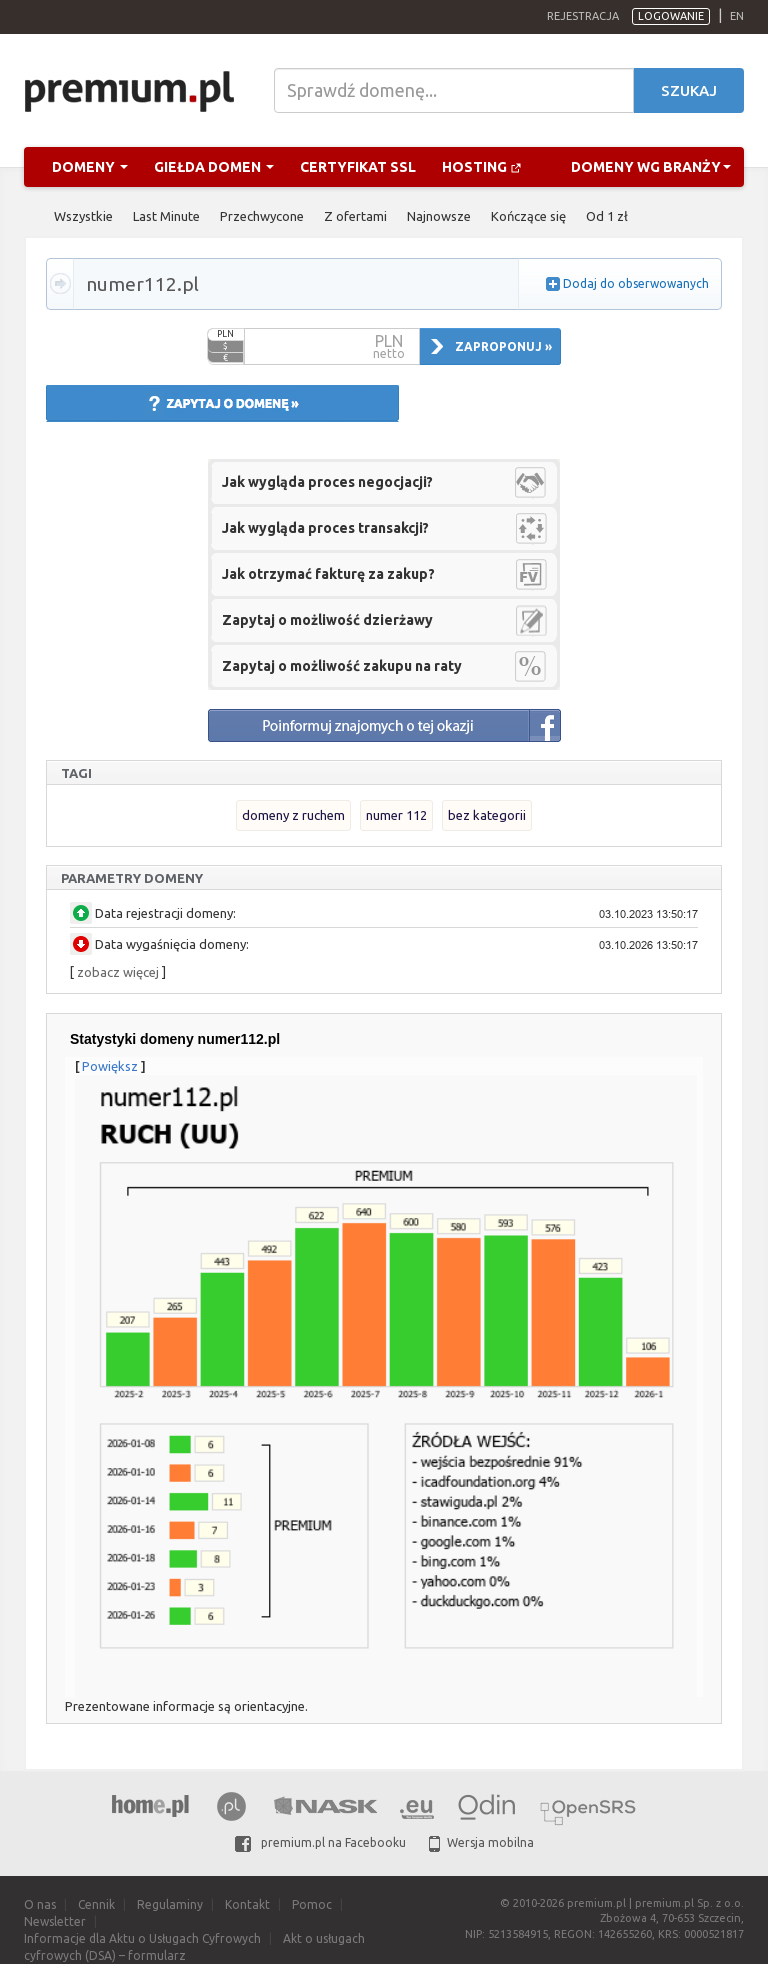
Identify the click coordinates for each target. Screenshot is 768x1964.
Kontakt (247, 1904)
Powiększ (110, 1066)
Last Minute (166, 216)
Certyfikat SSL (358, 167)
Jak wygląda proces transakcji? (325, 528)
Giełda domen (214, 167)
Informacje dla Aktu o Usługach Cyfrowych (142, 1938)
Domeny (90, 167)
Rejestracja (583, 16)
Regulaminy (170, 1904)
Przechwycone (262, 216)
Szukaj (689, 90)
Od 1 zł (607, 216)
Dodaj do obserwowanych (636, 283)
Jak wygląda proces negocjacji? (327, 482)
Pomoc (312, 1904)
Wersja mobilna (481, 1842)
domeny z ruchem (293, 815)
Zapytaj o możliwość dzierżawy (327, 620)
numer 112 (396, 815)
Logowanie (671, 16)
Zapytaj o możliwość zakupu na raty (342, 666)
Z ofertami (355, 216)
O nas (40, 1904)
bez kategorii (487, 815)
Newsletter (55, 1921)
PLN (225, 334)
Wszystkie (83, 216)
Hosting (482, 167)
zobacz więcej (118, 972)
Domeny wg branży (651, 167)
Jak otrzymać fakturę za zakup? (328, 574)
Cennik (96, 1904)
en (737, 16)
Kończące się (528, 216)
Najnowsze (439, 216)
